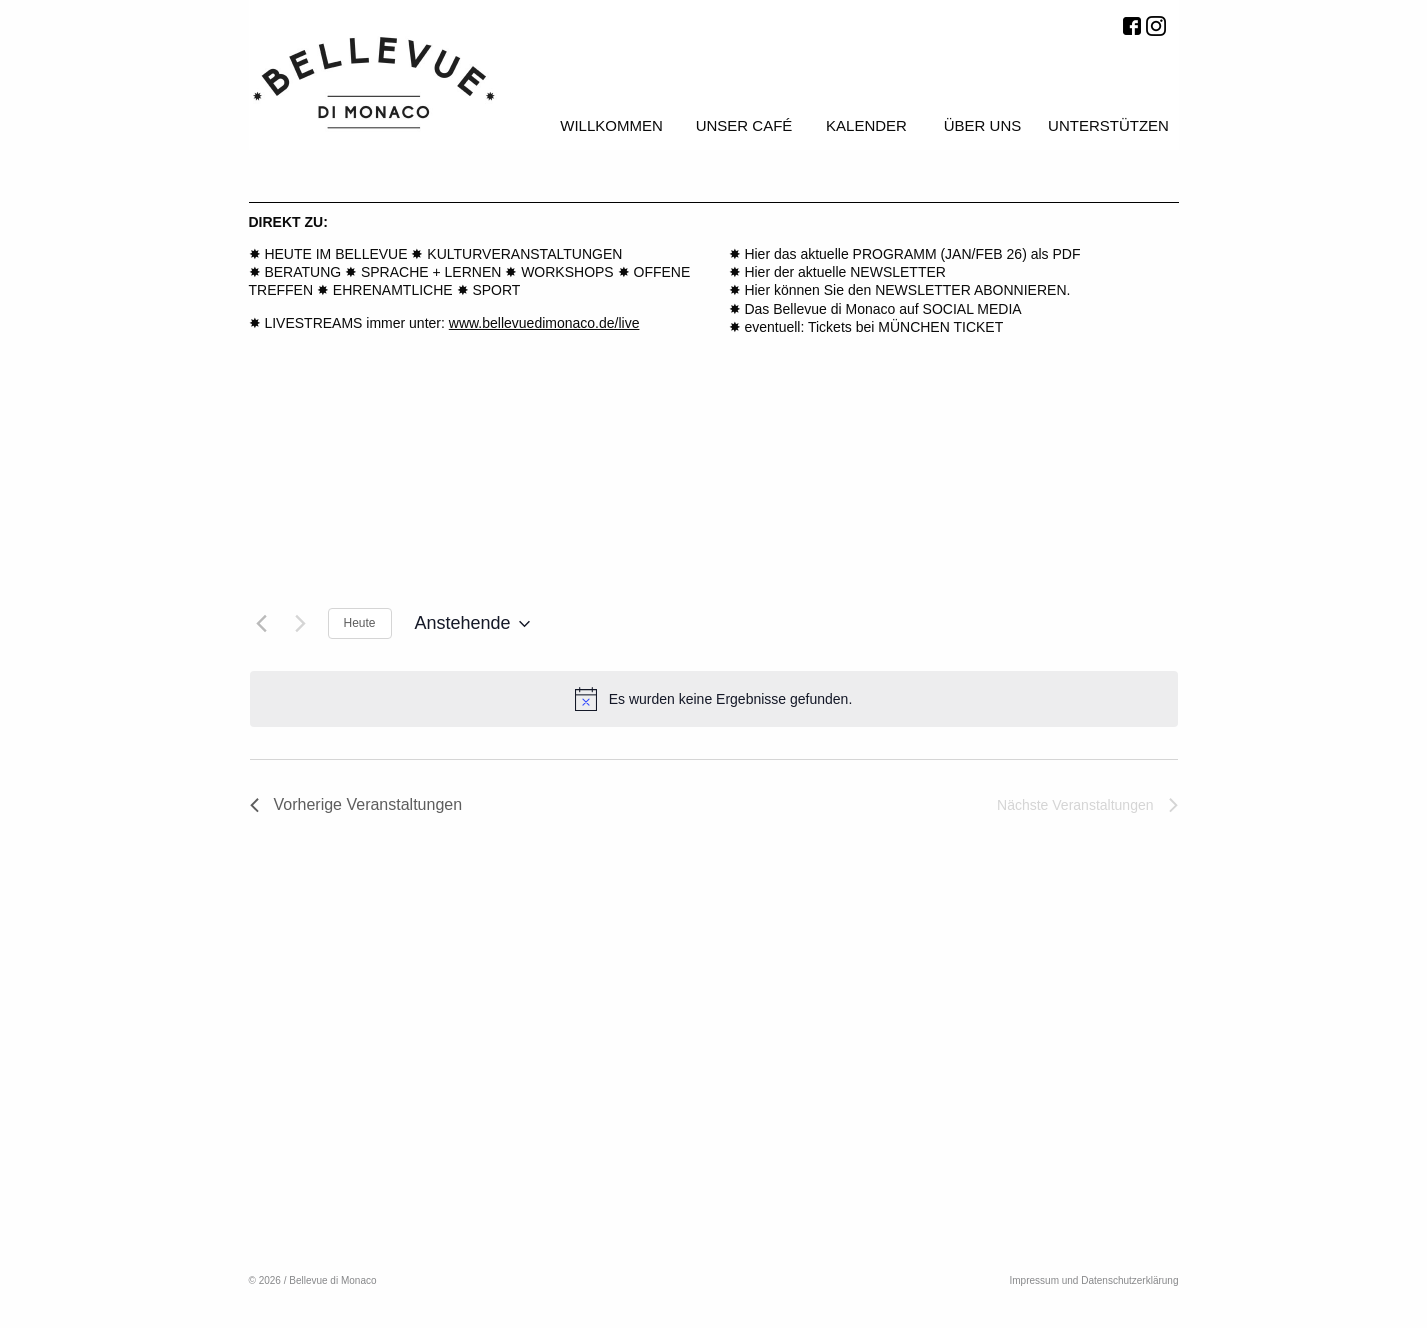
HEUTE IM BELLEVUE (335, 254)
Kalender (866, 125)
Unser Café (744, 125)
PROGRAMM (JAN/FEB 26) (942, 254)
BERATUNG (302, 272)
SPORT (496, 290)
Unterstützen (1108, 125)
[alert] (714, 699)
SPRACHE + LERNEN (431, 272)
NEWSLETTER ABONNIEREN (970, 290)
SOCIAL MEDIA (972, 309)
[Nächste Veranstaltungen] (301, 624)
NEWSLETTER (898, 272)
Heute (360, 623)
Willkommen (611, 125)
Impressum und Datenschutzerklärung (1094, 1280)
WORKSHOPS (567, 272)
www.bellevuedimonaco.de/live (544, 323)
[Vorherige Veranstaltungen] (262, 624)
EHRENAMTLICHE (393, 290)
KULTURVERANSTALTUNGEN (524, 254)
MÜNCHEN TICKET (940, 327)
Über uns (983, 125)
